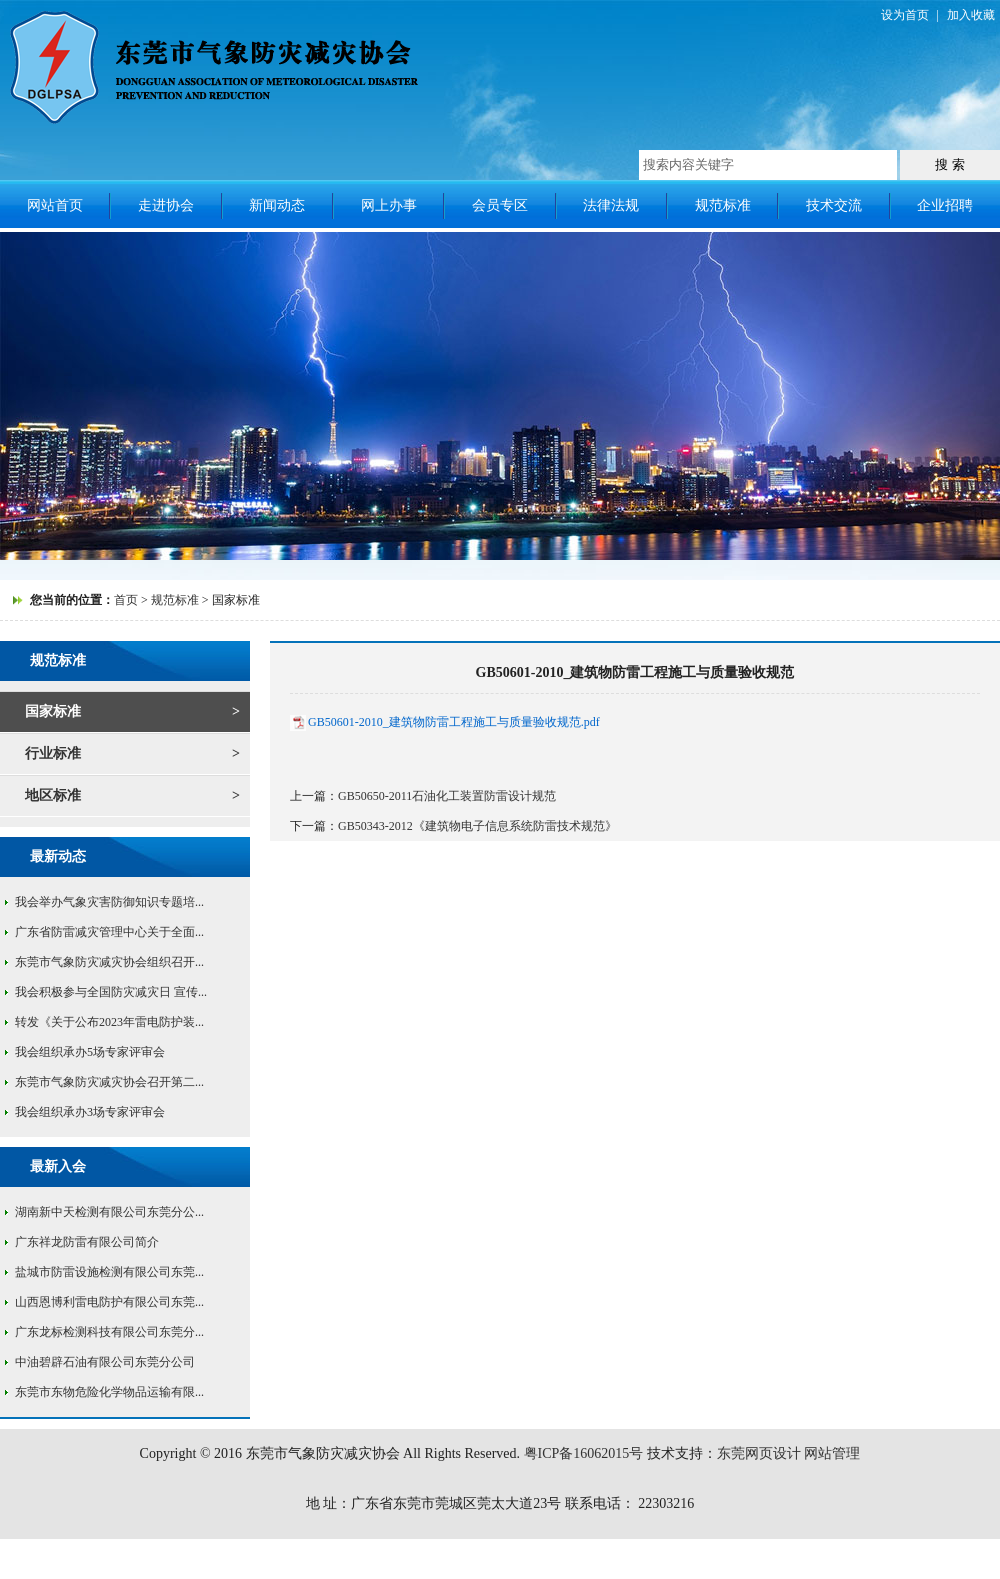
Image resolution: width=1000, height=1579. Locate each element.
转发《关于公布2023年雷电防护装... (109, 1022)
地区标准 (53, 795)
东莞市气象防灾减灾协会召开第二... (109, 1082)
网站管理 (832, 1453)
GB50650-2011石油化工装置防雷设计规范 (447, 796)
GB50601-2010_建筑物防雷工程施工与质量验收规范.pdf (454, 722)
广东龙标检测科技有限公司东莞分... (109, 1332)
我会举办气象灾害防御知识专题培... (109, 902)
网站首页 (55, 205)
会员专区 (500, 205)
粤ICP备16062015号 (584, 1453)
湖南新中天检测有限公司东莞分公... (109, 1212)
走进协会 (166, 205)
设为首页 (905, 15)
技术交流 (834, 205)
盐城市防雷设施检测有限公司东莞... (109, 1272)
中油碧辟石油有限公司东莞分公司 (105, 1362)
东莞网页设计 (759, 1453)
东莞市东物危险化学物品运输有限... (109, 1392)
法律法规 (611, 205)
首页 (126, 600)
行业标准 (53, 753)
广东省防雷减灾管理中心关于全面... (109, 932)
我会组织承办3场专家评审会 (90, 1112)
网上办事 (389, 205)
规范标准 (723, 205)
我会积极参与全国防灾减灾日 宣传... (111, 992)
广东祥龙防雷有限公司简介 (87, 1242)
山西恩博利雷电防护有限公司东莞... (109, 1302)
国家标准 (53, 711)
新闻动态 (277, 205)
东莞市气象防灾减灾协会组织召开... (109, 962)
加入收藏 (971, 15)
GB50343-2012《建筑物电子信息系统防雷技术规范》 (477, 826)
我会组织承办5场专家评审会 (90, 1052)
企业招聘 (945, 205)
